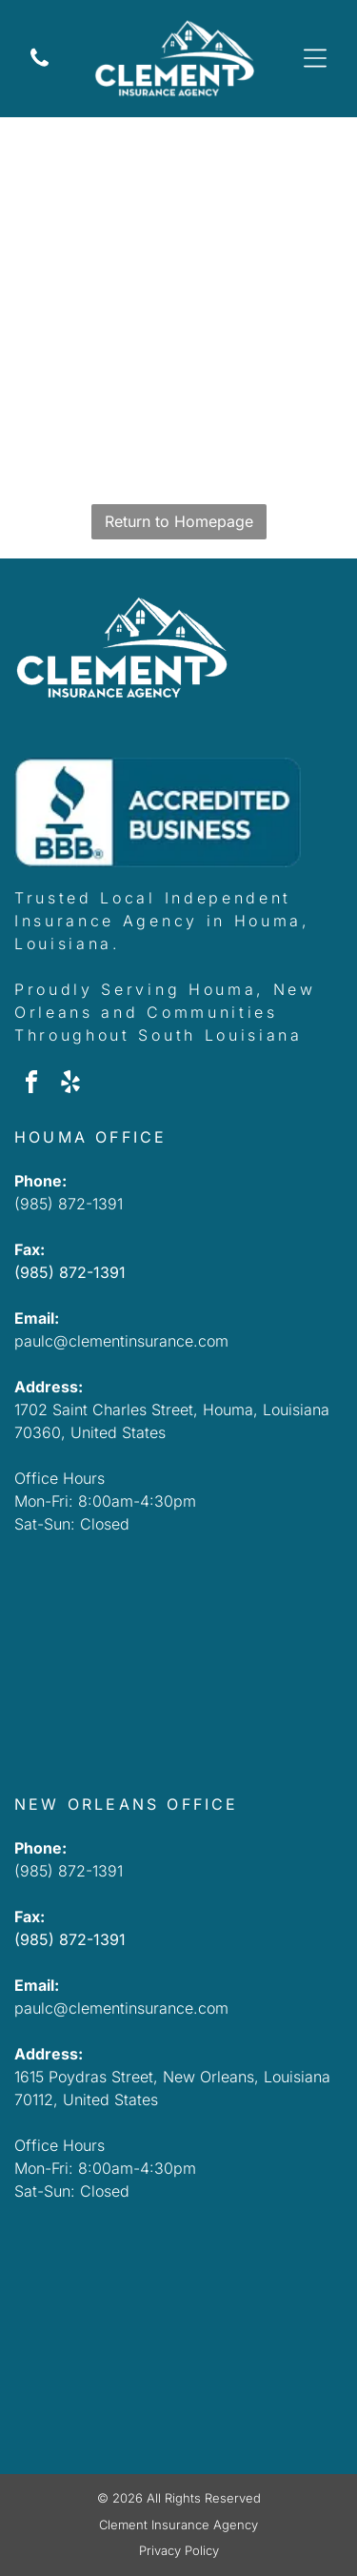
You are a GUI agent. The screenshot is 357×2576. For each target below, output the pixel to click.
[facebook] (31, 1085)
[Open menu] (315, 58)
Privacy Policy (179, 2550)
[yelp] (70, 1085)
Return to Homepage (179, 521)
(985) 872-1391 (68, 1203)
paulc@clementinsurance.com (121, 1340)
